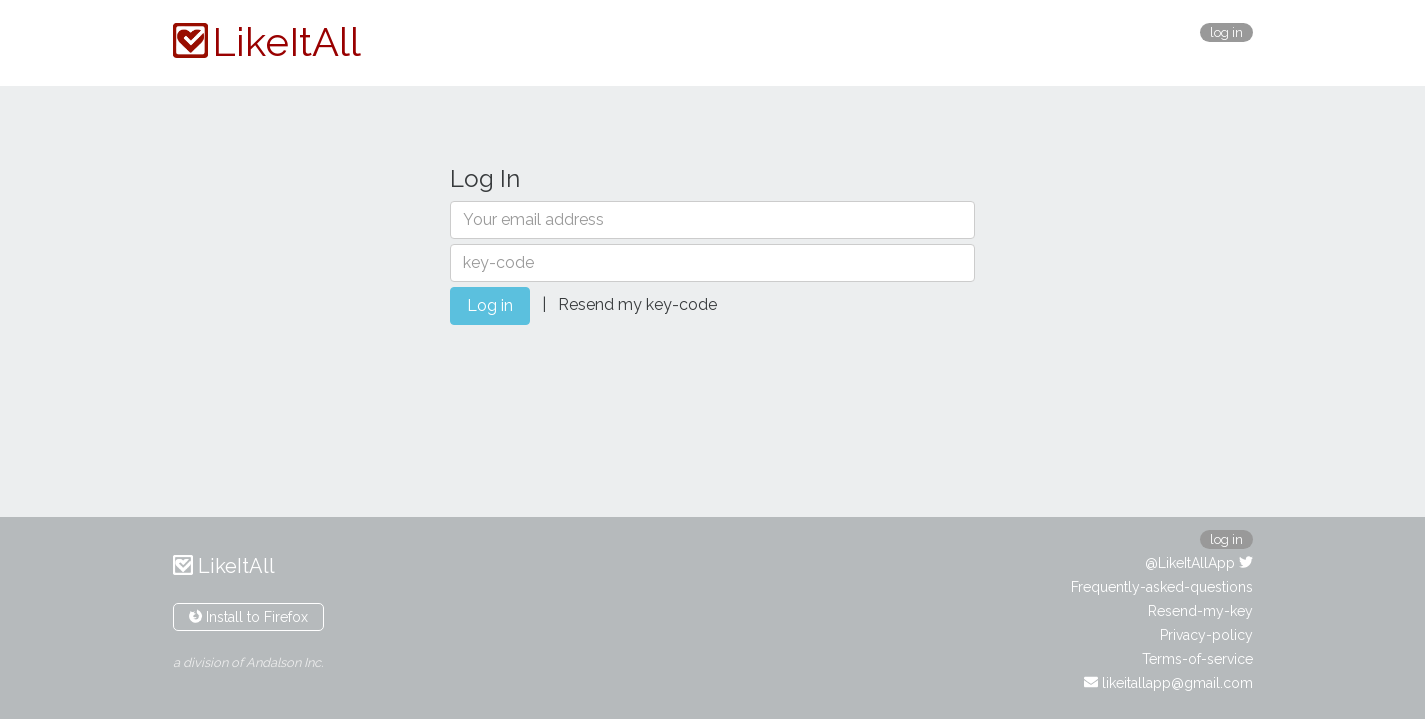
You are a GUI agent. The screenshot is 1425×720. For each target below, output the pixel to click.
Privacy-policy (1206, 635)
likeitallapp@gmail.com (1168, 683)
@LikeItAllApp (1199, 563)
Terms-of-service (1197, 659)
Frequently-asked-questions (1162, 587)
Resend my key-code (637, 304)
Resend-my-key (1200, 611)
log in (1226, 32)
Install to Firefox (248, 617)
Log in (490, 305)
